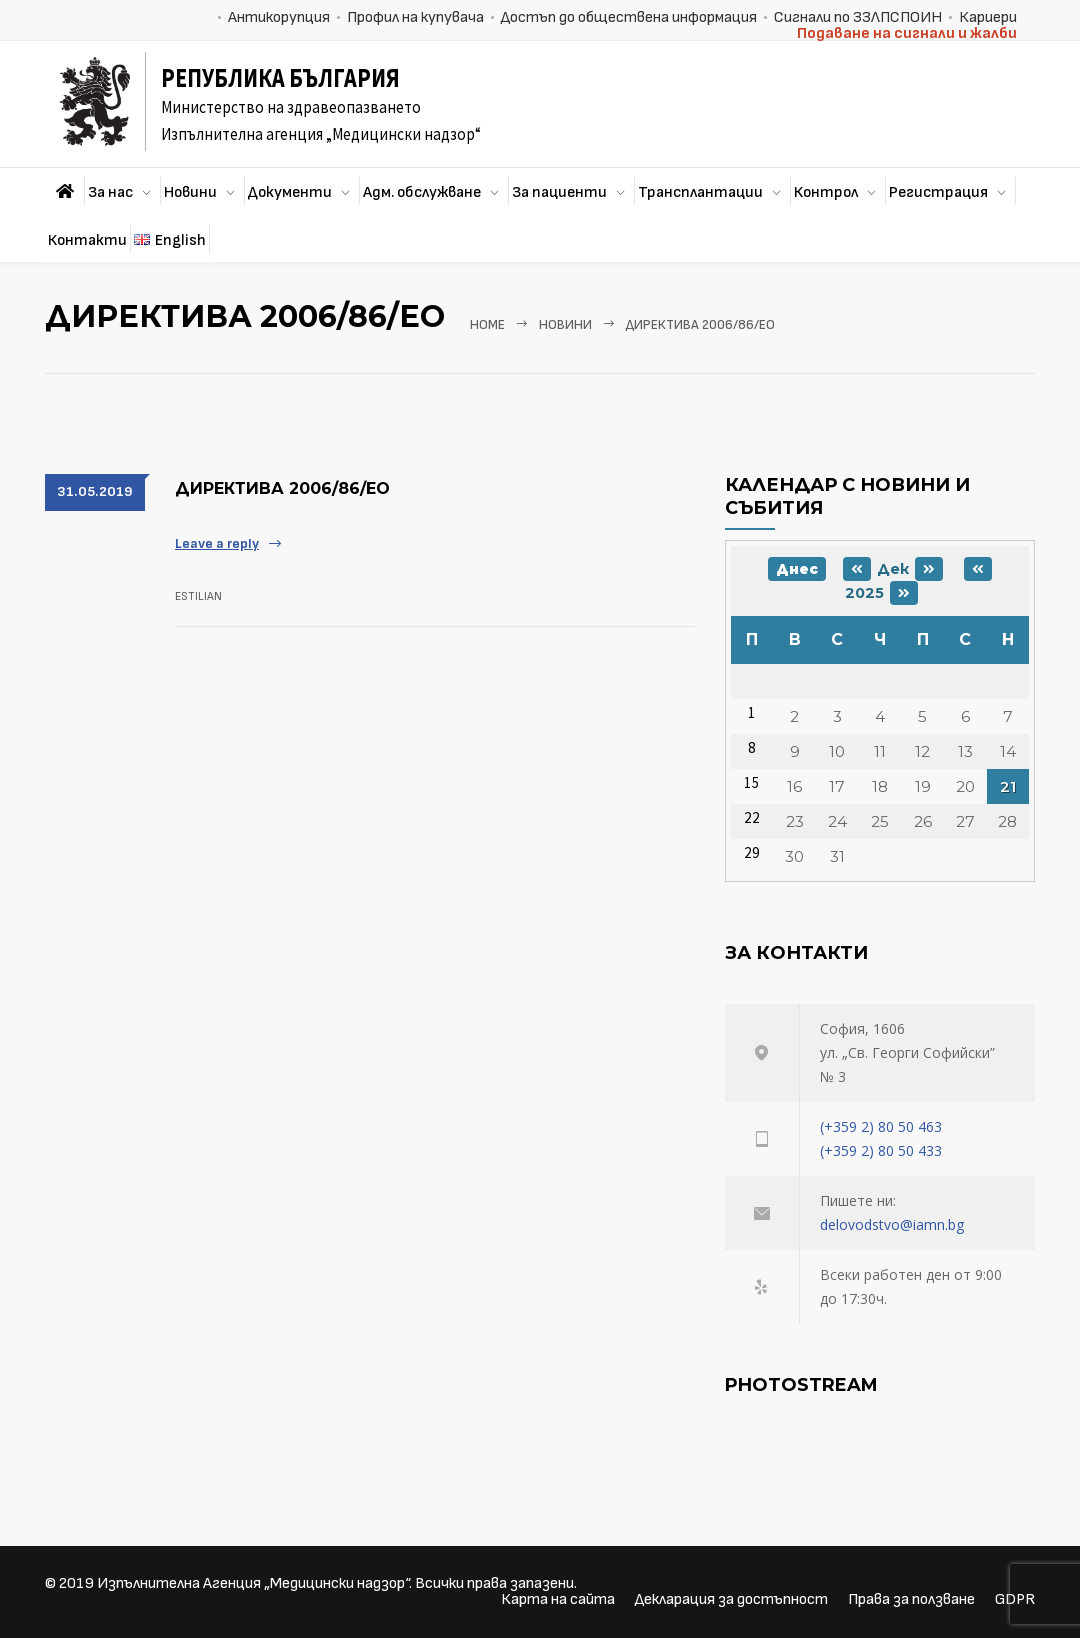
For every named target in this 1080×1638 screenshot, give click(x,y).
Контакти (87, 240)
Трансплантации (700, 192)
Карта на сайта (558, 1599)
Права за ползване (911, 1599)
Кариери (988, 17)
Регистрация (938, 192)
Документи (290, 192)
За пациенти (559, 192)
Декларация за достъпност (731, 1599)
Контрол (826, 192)
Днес (797, 569)
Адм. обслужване (422, 192)
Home (487, 325)
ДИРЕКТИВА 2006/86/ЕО (282, 488)
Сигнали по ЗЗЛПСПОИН (858, 17)
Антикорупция (279, 17)
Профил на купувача (415, 17)
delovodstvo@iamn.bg (892, 1224)
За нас (110, 192)
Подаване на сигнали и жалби (907, 33)
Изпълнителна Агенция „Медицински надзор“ (253, 1583)
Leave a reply (217, 543)
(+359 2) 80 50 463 (881, 1126)
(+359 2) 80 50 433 (881, 1150)
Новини (190, 192)
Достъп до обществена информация (629, 17)
